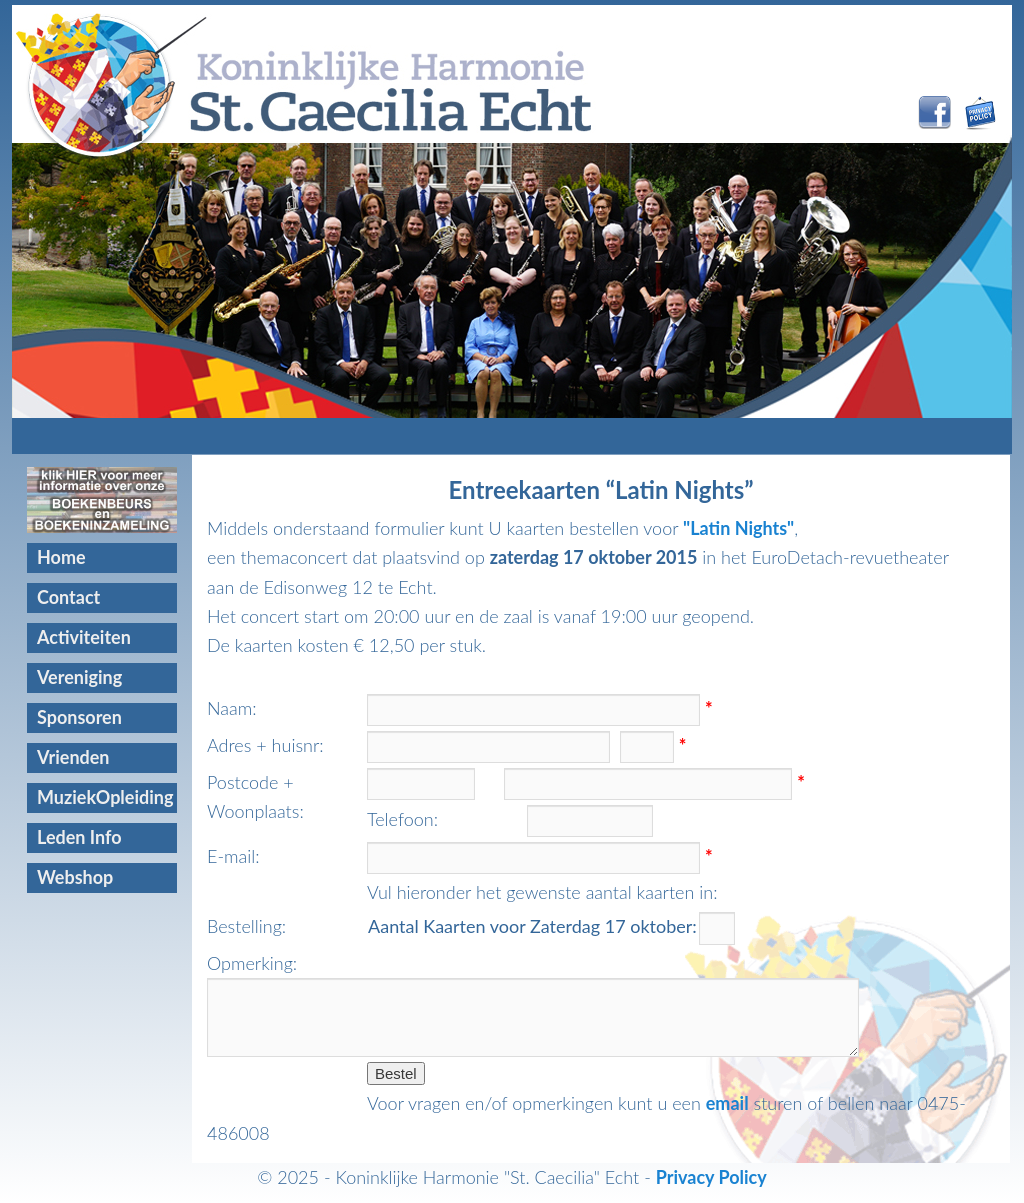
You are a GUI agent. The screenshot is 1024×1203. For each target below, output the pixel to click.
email (727, 1103)
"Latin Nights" (738, 528)
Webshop (75, 877)
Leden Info (79, 837)
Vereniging (79, 677)
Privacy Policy (711, 1177)
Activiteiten (84, 637)
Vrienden (73, 757)
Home (61, 557)
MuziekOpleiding (105, 797)
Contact (68, 597)
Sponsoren (79, 717)
